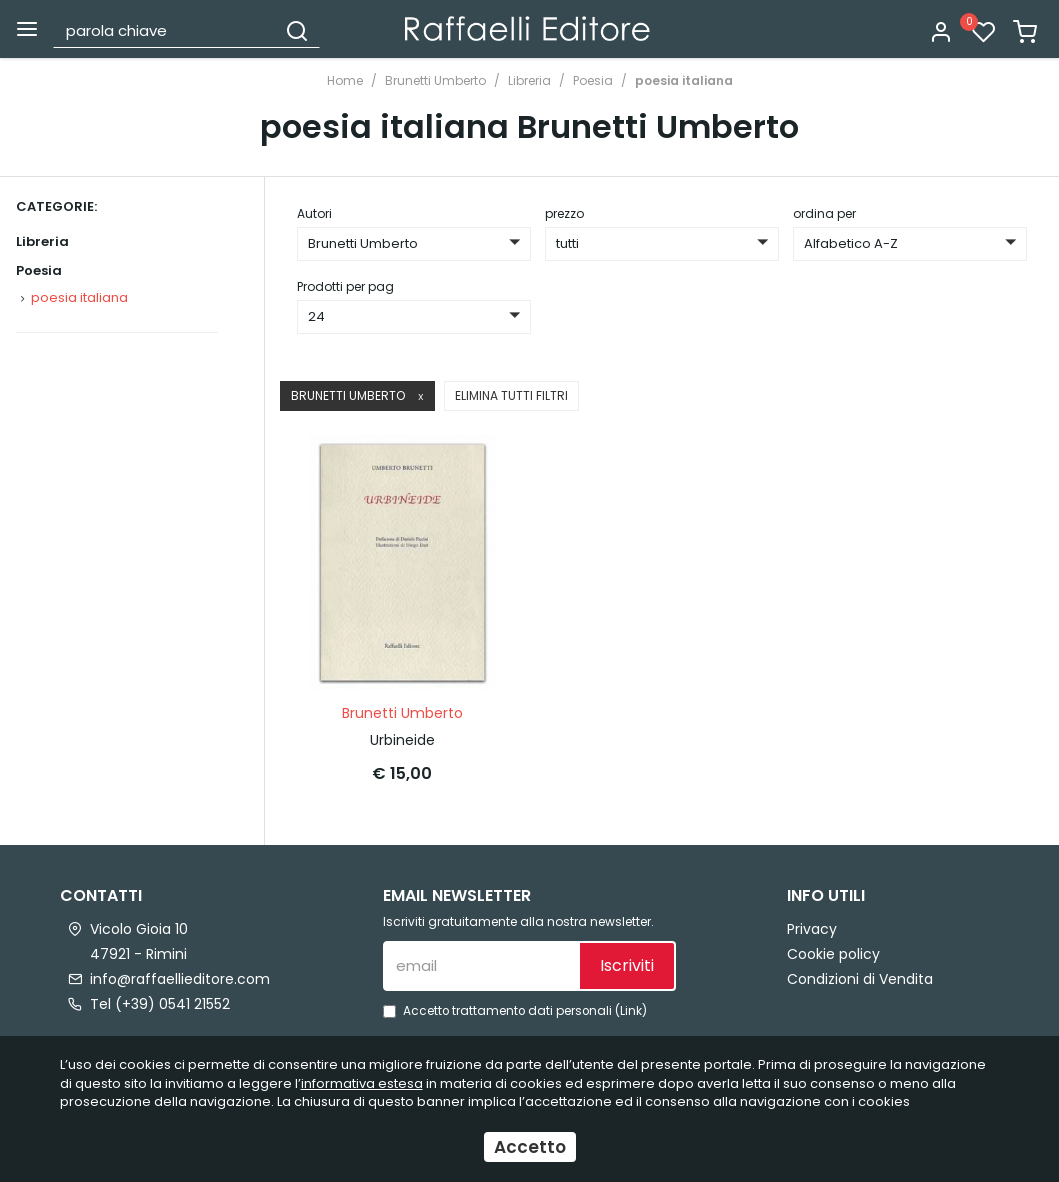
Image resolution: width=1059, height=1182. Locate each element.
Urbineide (402, 740)
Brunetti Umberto (435, 80)
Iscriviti (627, 965)
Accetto (530, 1147)
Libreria (529, 80)
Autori (314, 213)
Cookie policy (833, 954)
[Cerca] (297, 30)
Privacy (812, 929)
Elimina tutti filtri (511, 395)
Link (631, 1011)
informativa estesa (362, 1083)
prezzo (564, 213)
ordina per (824, 213)
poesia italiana (684, 80)
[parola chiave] (165, 30)
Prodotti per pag (345, 286)
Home (345, 80)
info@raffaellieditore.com (180, 979)
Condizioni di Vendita (860, 979)
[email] (480, 966)
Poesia (593, 80)
